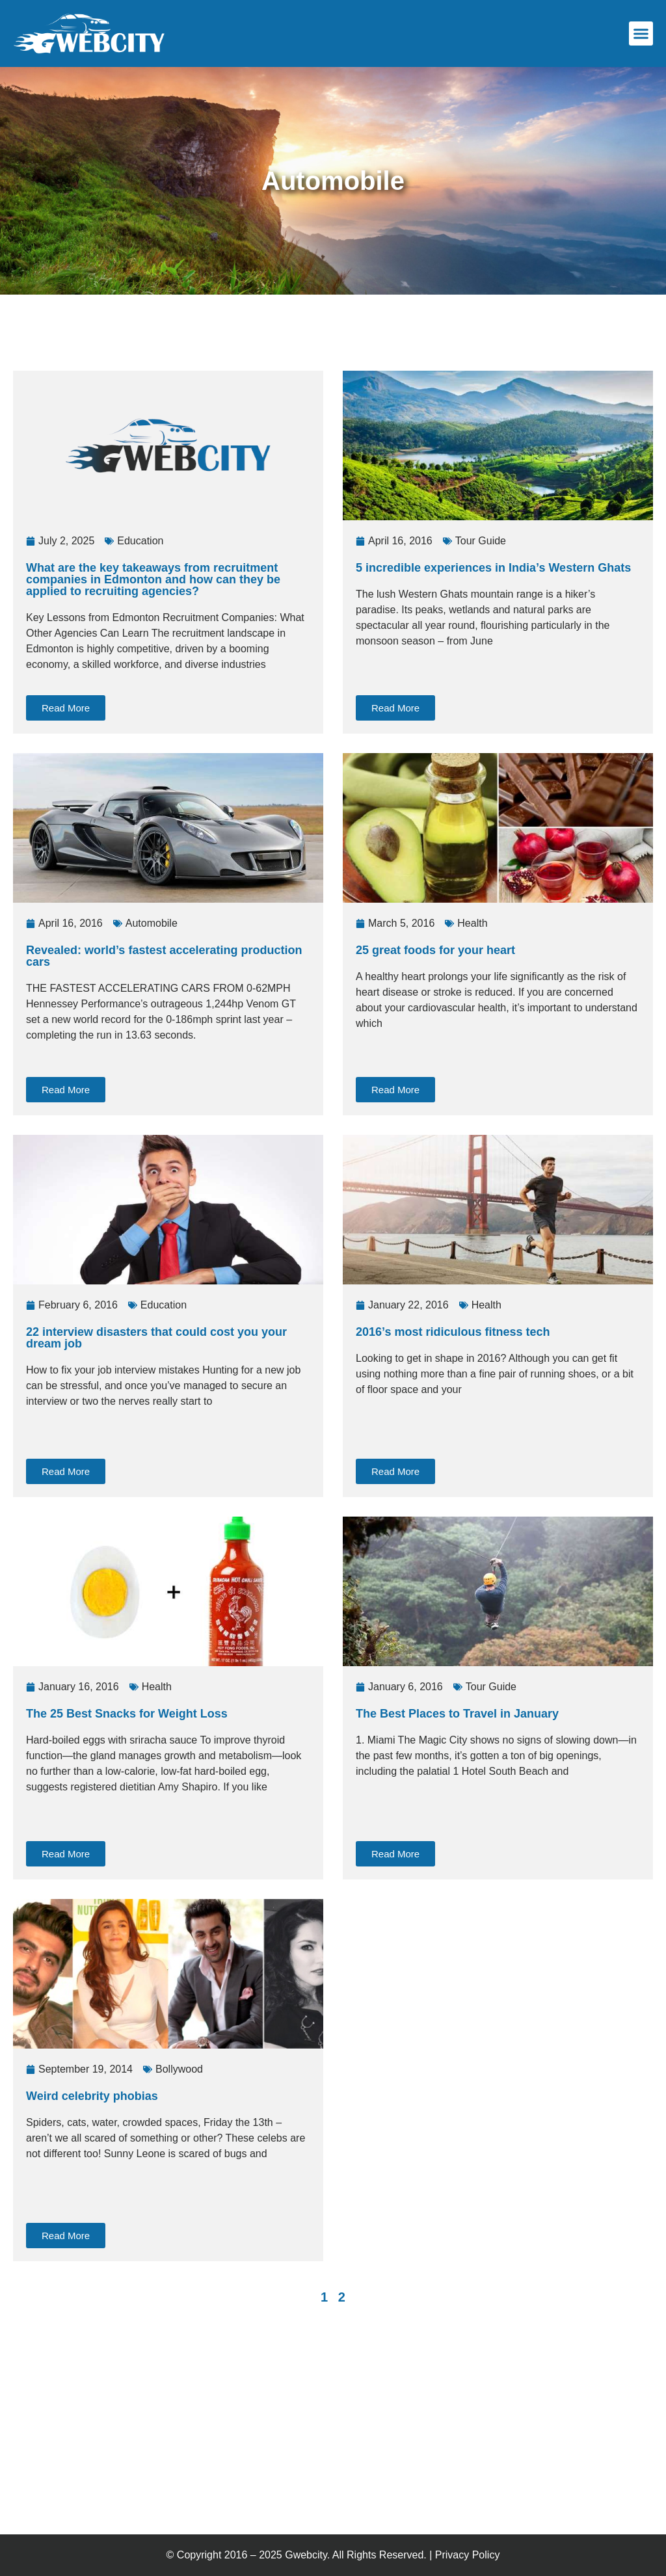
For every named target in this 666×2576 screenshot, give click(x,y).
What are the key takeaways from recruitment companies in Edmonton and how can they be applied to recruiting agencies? (153, 579)
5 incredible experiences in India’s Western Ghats (493, 567)
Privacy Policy (467, 2554)
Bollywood (179, 2069)
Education (140, 540)
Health (472, 923)
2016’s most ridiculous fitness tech (453, 1331)
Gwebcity (306, 2554)
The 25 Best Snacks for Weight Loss (127, 1713)
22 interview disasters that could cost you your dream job (156, 1337)
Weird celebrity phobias (92, 2096)
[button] (641, 33)
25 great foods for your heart (435, 950)
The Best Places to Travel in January (457, 1713)
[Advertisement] (243, 330)
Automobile (152, 923)
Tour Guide (480, 540)
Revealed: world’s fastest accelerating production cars (164, 956)
